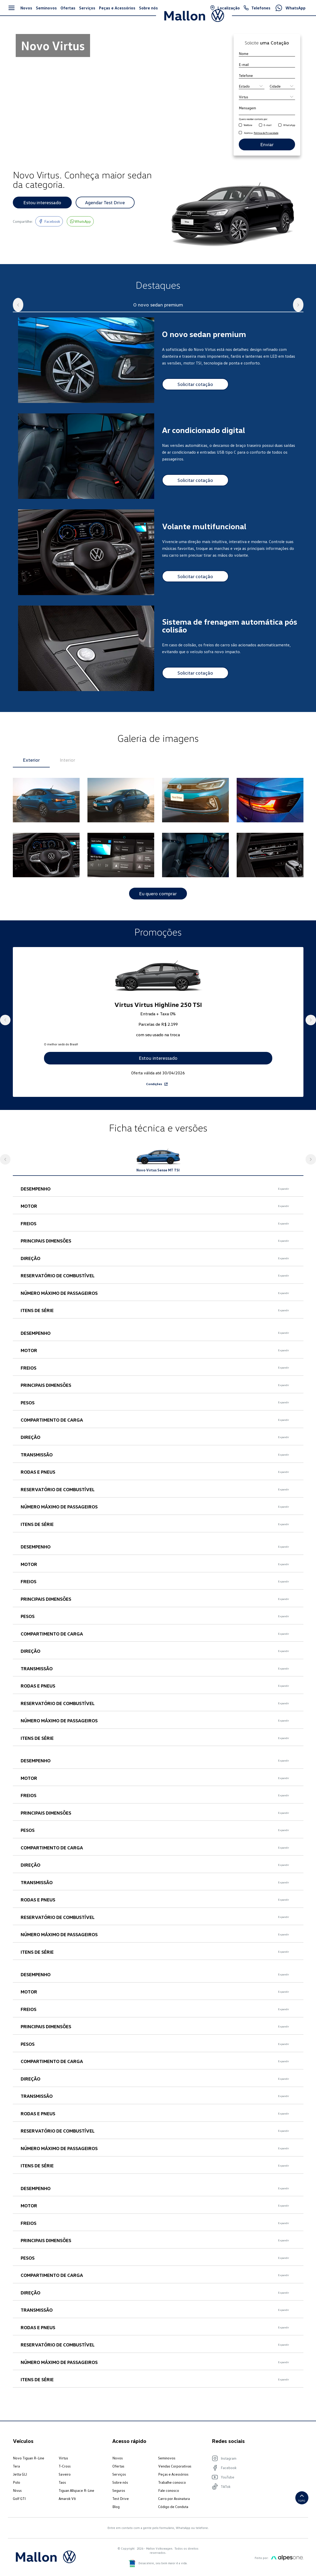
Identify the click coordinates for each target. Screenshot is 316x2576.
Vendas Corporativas (174, 2476)
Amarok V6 (67, 2508)
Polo (16, 2492)
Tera (16, 2476)
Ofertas (118, 2476)
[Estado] (251, 86)
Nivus (17, 2500)
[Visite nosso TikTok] (255, 2496)
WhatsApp (289, 125)
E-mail (267, 125)
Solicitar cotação (195, 384)
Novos (117, 2468)
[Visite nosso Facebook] (49, 221)
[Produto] (267, 97)
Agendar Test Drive (105, 202)
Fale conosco (168, 2500)
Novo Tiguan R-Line (28, 2468)
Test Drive (120, 2508)
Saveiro (65, 2484)
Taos (62, 2492)
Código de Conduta (173, 2516)
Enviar (267, 144)
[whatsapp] (279, 125)
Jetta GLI (20, 2484)
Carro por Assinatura (174, 2508)
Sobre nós (120, 2492)
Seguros (118, 2500)
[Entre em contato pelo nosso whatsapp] (80, 221)
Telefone (247, 125)
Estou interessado (42, 202)
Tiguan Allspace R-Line (76, 2500)
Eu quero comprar (158, 894)
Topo (301, 2502)
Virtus (63, 2468)
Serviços (119, 2484)
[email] (260, 125)
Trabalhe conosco (172, 2492)
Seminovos (166, 2468)
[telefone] (240, 125)
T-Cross (65, 2476)
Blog (116, 2516)
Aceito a (261, 133)
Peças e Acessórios (173, 2484)
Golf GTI (19, 2508)
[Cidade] (282, 86)
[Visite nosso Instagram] (255, 2468)
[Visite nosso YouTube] (255, 2487)
